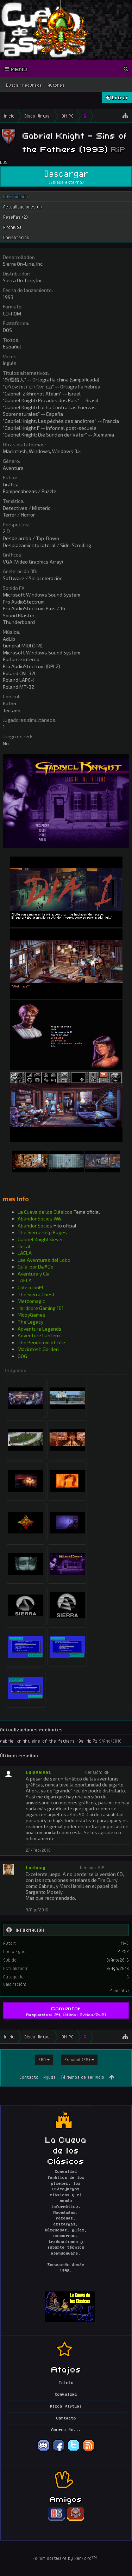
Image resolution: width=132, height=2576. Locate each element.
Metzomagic (31, 1301)
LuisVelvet (38, 1772)
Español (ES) (77, 2059)
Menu (16, 69)
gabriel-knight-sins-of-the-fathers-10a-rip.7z (49, 1741)
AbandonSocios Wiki (40, 1219)
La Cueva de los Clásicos (45, 1212)
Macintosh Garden (38, 1349)
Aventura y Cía (34, 1274)
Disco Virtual (66, 2406)
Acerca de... (66, 2430)
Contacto (28, 2077)
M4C (125, 1943)
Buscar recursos (24, 85)
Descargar (66, 176)
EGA (42, 2059)
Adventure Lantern (39, 1335)
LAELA (25, 1253)
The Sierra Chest (36, 1294)
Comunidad (66, 2394)
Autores (56, 85)
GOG (22, 1356)
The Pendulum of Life (41, 1342)
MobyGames (31, 1315)
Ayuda (49, 2077)
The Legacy (30, 1322)
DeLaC (25, 1246)
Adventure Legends (40, 1329)
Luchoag (35, 1867)
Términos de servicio (82, 2077)
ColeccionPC (31, 1287)
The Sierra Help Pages (42, 1232)
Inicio (66, 2383)
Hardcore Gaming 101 (41, 1308)
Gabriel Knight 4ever (40, 1239)
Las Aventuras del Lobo (44, 1260)
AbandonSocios (35, 1226)
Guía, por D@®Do (36, 1267)
